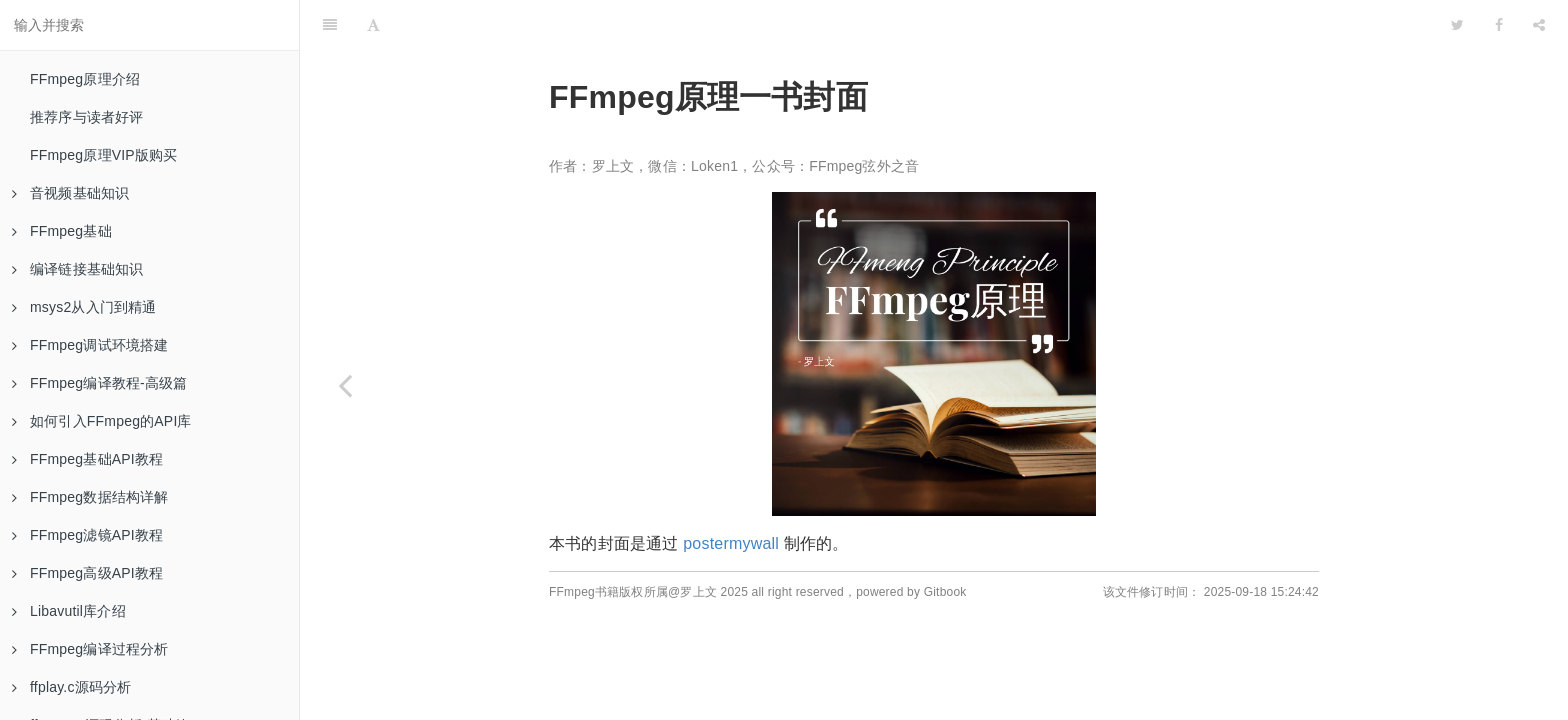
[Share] (1539, 25)
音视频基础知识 (70, 193)
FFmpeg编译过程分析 (90, 649)
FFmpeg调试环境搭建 (90, 345)
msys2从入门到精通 (84, 307)
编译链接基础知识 (78, 269)
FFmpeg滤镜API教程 (87, 535)
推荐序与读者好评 (87, 117)
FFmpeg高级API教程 (87, 573)
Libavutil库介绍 (69, 611)
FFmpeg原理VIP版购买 (104, 155)
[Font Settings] (373, 25)
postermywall (731, 543)
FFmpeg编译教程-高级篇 (100, 383)
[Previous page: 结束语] (345, 385)
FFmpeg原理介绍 (85, 79)
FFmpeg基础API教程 (87, 459)
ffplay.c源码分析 (71, 687)
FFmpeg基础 (62, 231)
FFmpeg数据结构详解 (90, 497)
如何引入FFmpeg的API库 (102, 421)
